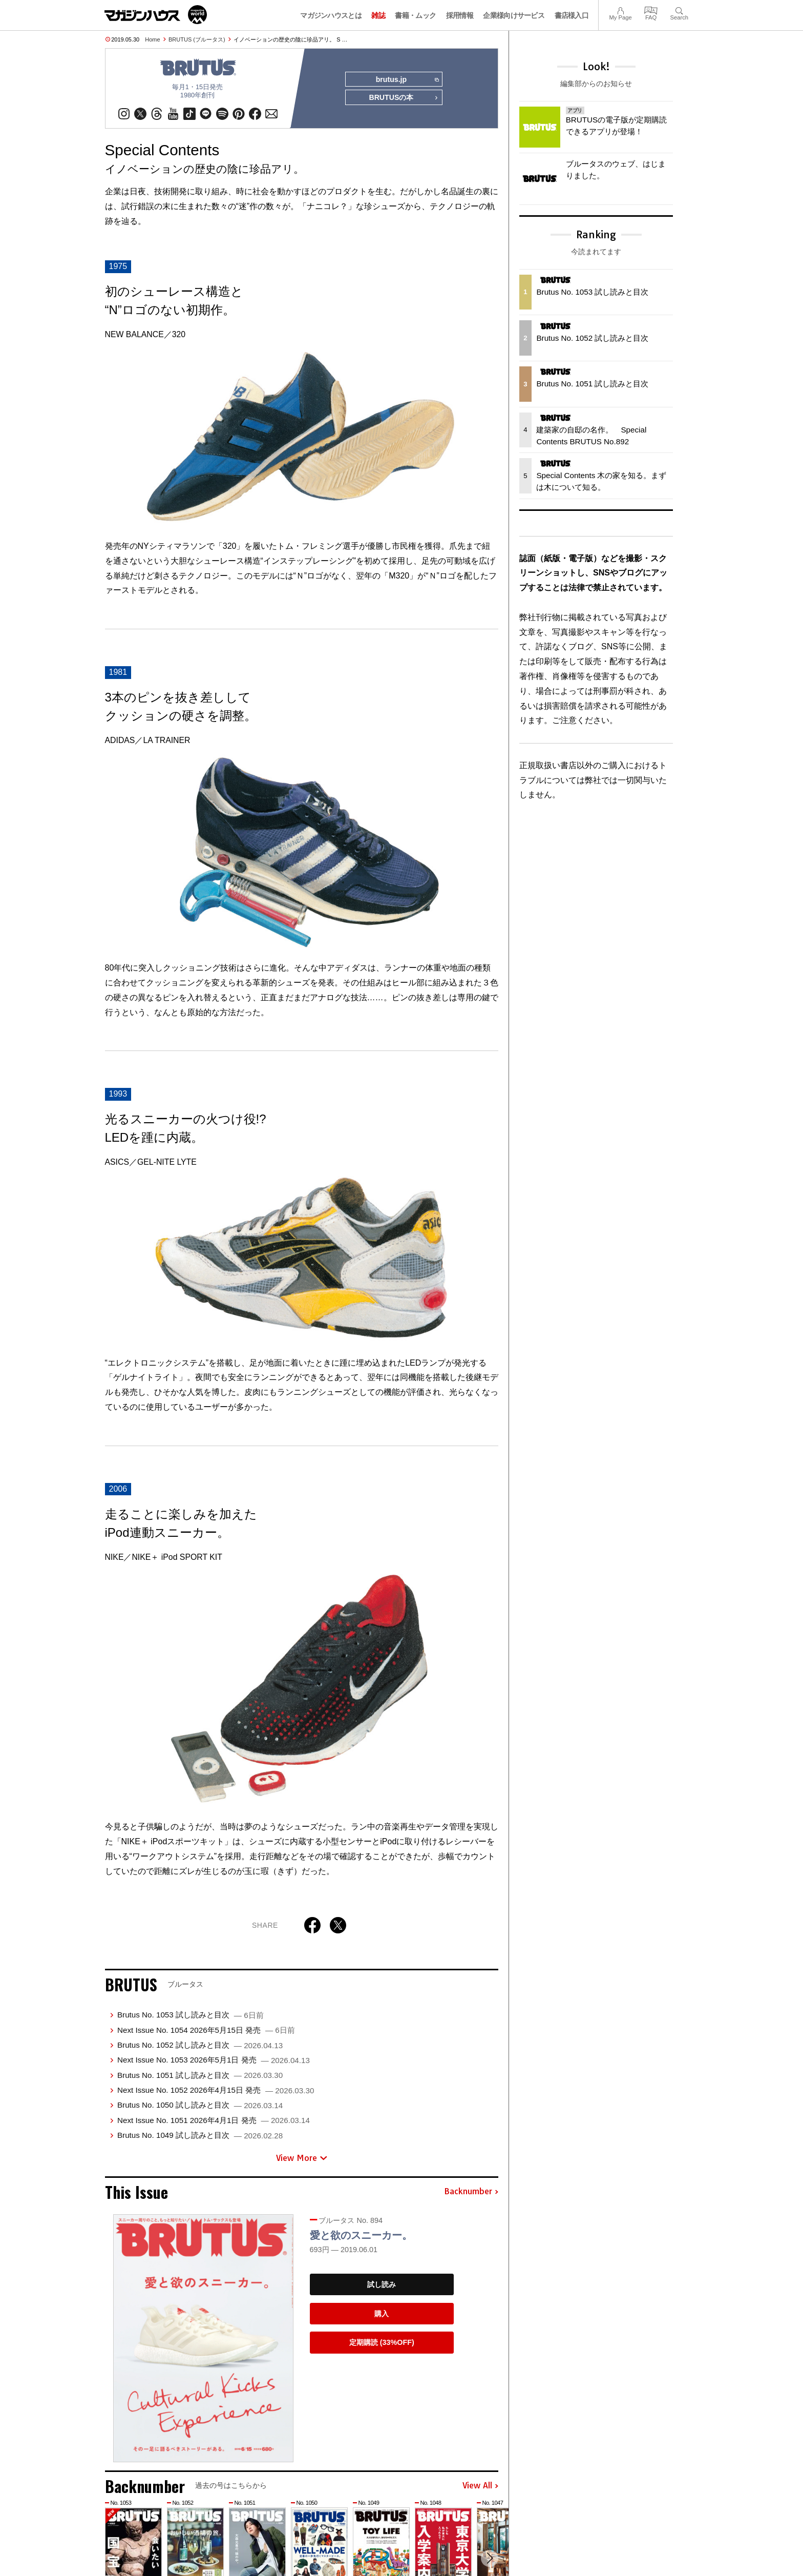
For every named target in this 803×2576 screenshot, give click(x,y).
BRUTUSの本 (403, 98)
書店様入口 (572, 15)
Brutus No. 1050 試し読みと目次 (200, 2105)
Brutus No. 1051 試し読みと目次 (200, 2075)
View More (301, 2158)
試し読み (381, 2285)
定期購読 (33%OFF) (381, 2343)
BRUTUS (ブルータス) (196, 39)
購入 (381, 2314)
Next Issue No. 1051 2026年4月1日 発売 (213, 2120)
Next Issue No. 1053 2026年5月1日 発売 (213, 2060)
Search (679, 9)
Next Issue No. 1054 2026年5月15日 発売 (206, 2030)
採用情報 (459, 15)
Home (152, 39)
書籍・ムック (415, 15)
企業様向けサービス (513, 15)
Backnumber (471, 2192)
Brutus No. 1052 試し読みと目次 (200, 2045)
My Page (620, 9)
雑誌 (378, 15)
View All (480, 2486)
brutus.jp (406, 80)
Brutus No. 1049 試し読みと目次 (200, 2135)
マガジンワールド (155, 14)
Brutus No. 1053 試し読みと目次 (190, 2015)
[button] (489, 2559)
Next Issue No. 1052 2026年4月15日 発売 (215, 2090)
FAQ (651, 9)
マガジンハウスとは (331, 15)
